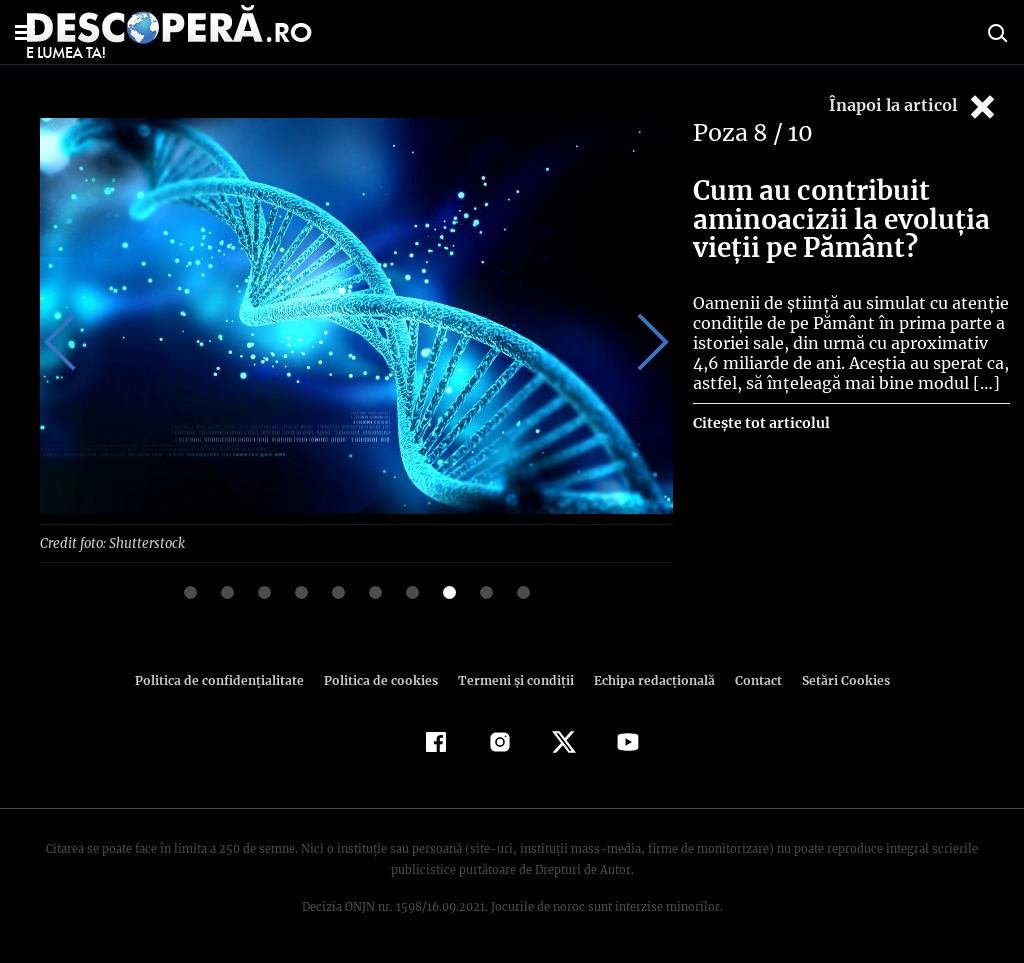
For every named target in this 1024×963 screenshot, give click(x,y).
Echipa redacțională (648, 679)
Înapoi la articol (914, 106)
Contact (750, 679)
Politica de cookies (383, 679)
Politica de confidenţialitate (228, 679)
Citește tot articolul (760, 423)
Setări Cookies (835, 679)
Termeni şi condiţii (513, 679)
